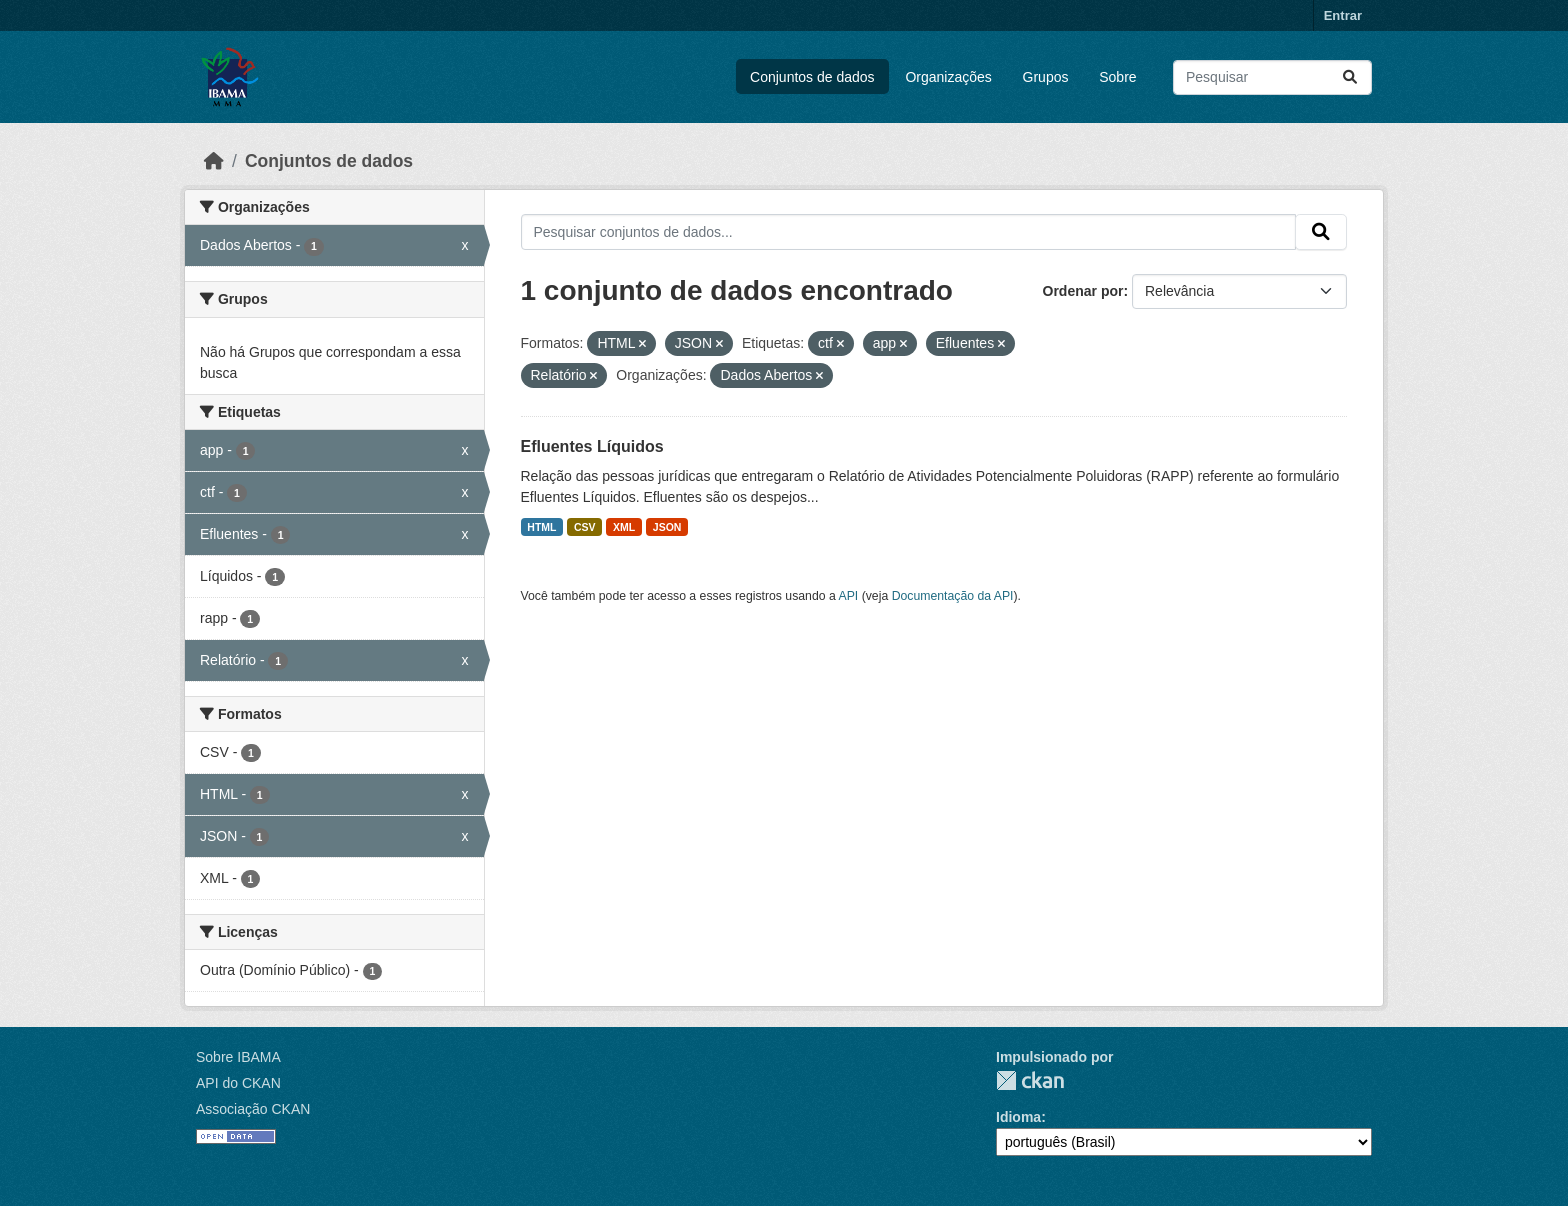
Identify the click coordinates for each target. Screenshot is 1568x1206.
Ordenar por (1083, 291)
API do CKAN (238, 1083)
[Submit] (1350, 77)
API (849, 596)
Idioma (1018, 1117)
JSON (667, 527)
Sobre (1117, 77)
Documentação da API (953, 596)
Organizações (948, 77)
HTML (541, 527)
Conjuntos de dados (812, 77)
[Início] (214, 161)
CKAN (1030, 1080)
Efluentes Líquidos (592, 446)
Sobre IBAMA (238, 1057)
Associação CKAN (253, 1109)
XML (624, 527)
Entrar (1343, 15)
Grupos (1046, 77)
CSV (585, 527)
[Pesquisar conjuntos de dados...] (1272, 77)
